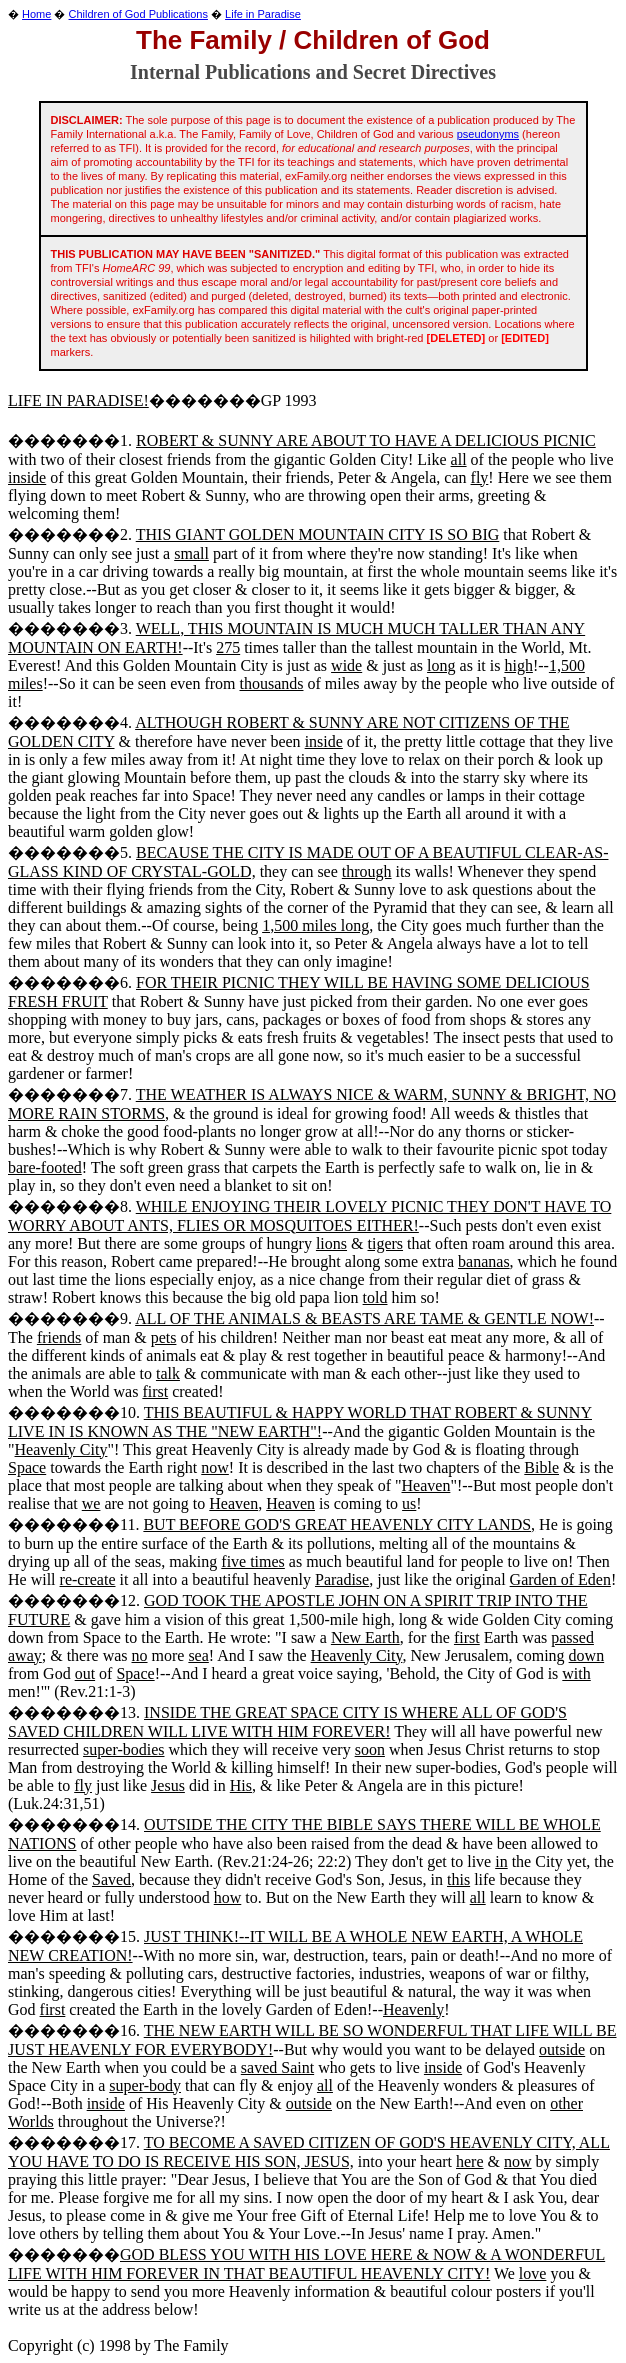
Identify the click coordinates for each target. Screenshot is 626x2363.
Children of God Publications (138, 14)
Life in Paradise (263, 14)
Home (36, 14)
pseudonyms (488, 134)
